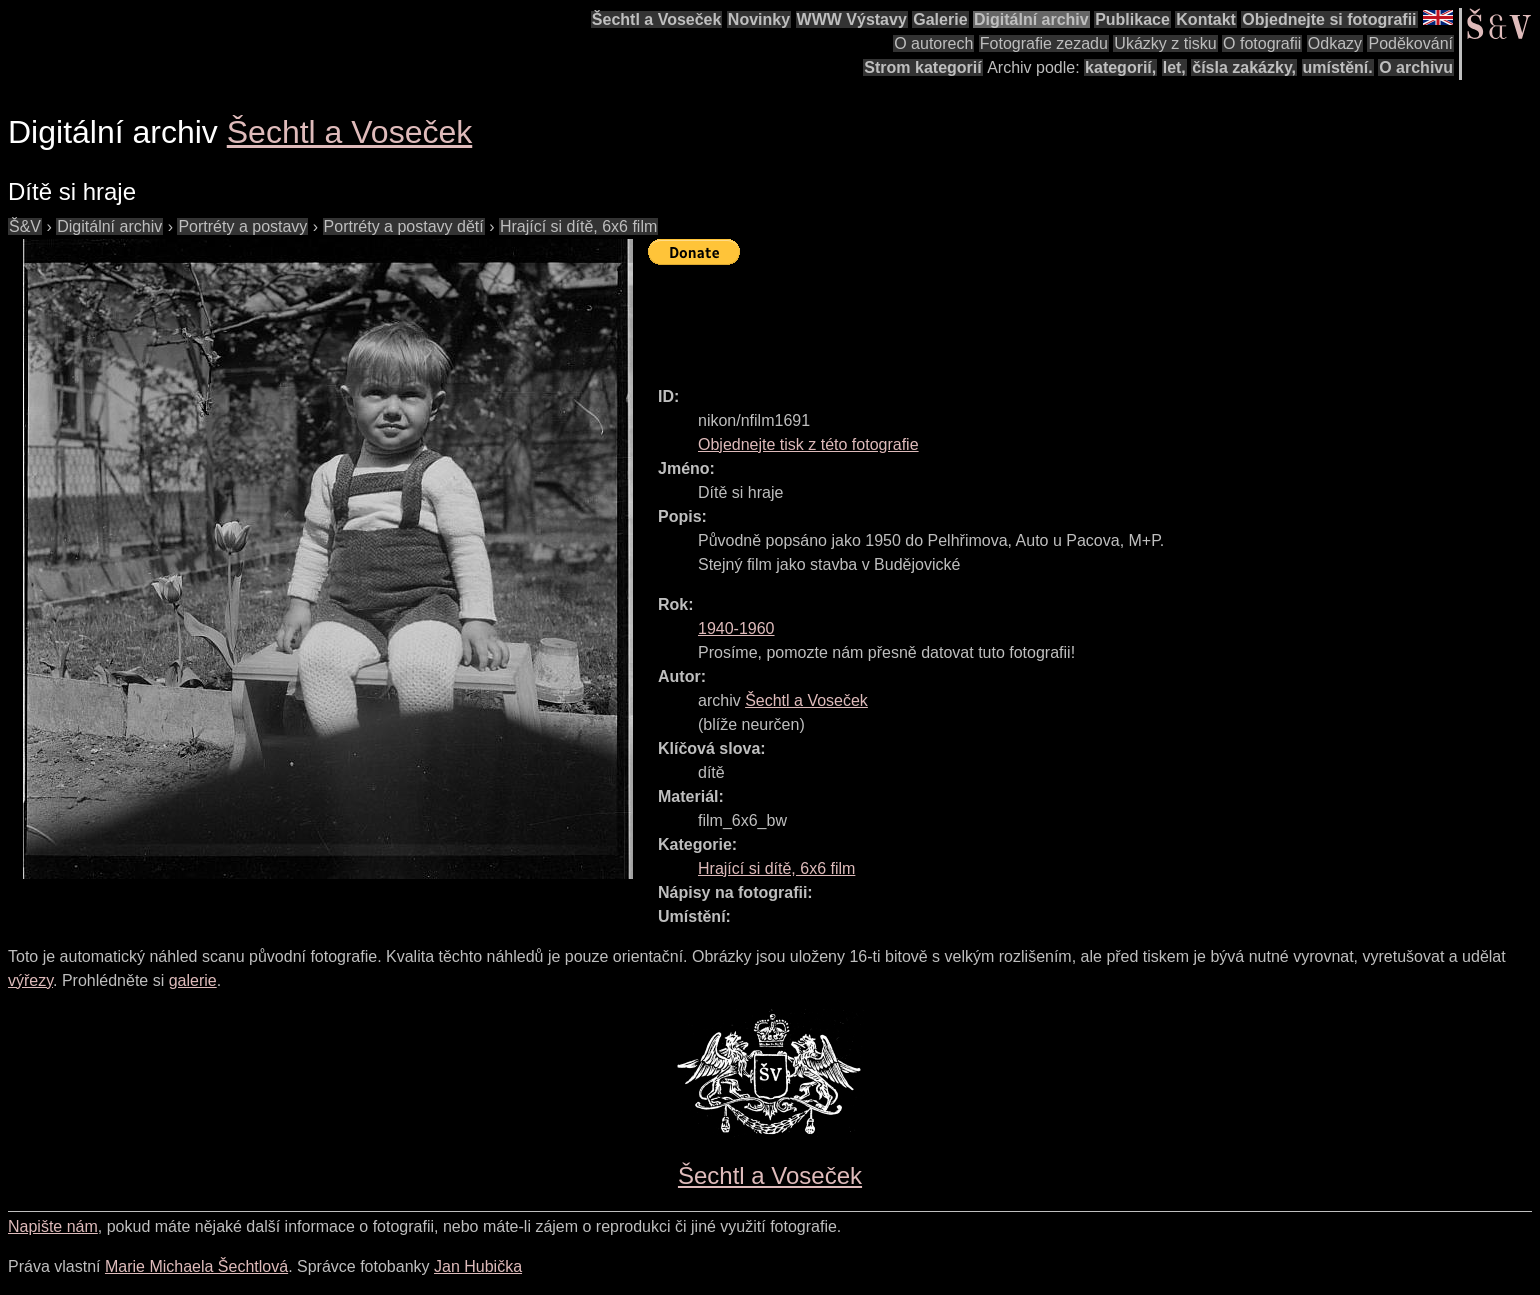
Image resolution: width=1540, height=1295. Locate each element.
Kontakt (1206, 19)
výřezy (30, 980)
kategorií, (1120, 67)
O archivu (1416, 67)
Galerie (940, 19)
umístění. (1338, 67)
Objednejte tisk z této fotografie (808, 444)
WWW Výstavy (852, 19)
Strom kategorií (922, 67)
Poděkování (1410, 43)
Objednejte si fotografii (1329, 19)
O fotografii (1262, 43)
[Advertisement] (1012, 317)
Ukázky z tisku (1165, 43)
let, (1174, 67)
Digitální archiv (1031, 19)
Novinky (759, 19)
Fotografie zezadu (1044, 43)
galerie (193, 980)
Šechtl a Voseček (657, 19)
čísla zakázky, (1244, 67)
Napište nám (53, 1226)
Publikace (1132, 19)
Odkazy (1335, 43)
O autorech (933, 43)
